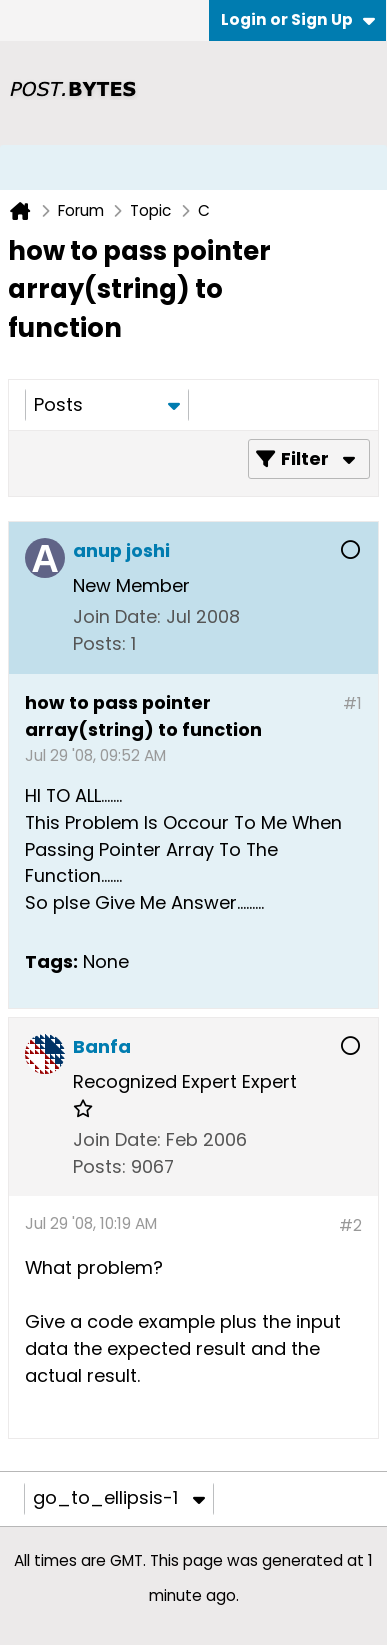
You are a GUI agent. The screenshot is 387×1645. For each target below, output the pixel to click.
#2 (350, 1225)
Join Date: (117, 616)
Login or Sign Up (298, 19)
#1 (352, 703)
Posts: (99, 643)
